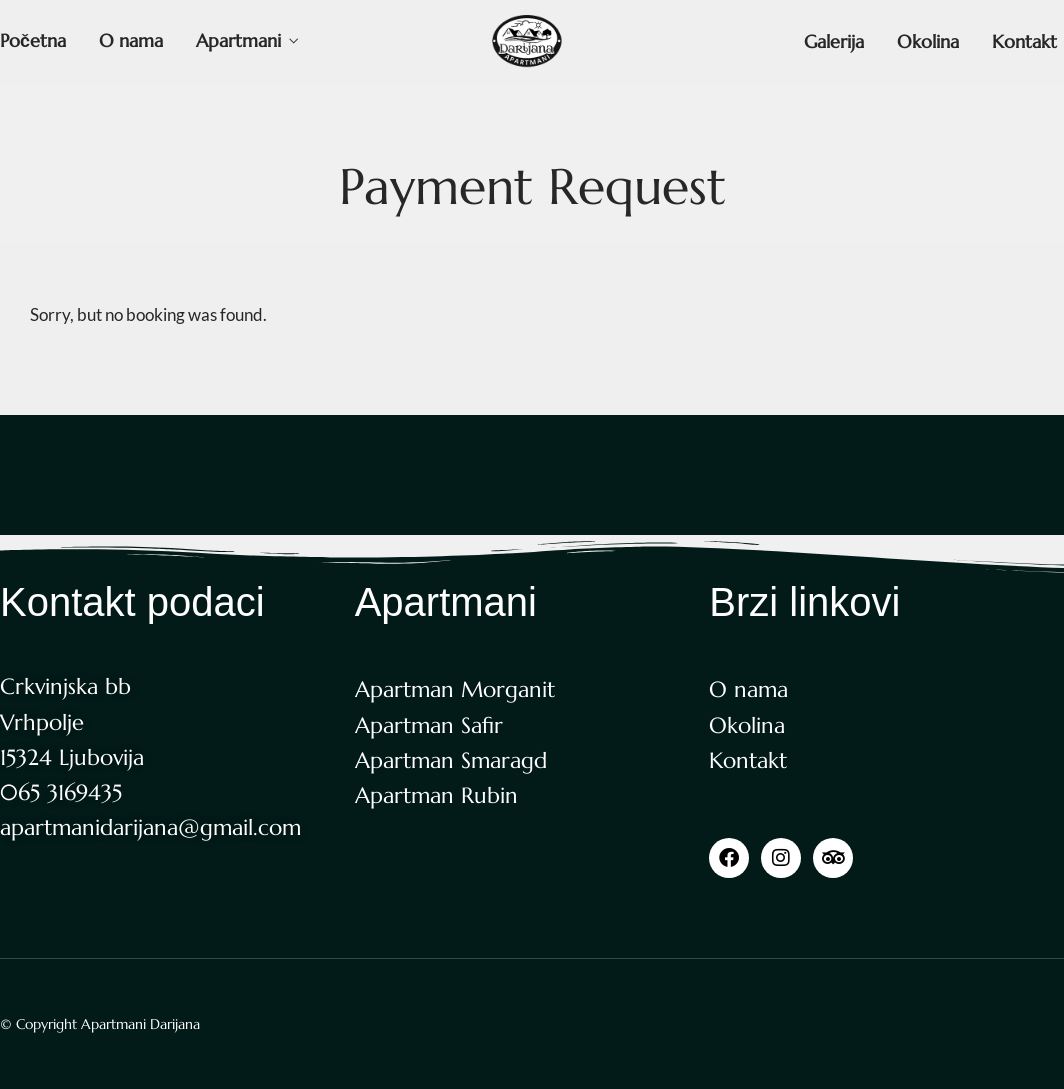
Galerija (834, 41)
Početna (33, 40)
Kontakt (1024, 41)
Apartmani (238, 40)
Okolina (928, 41)
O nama (131, 40)
